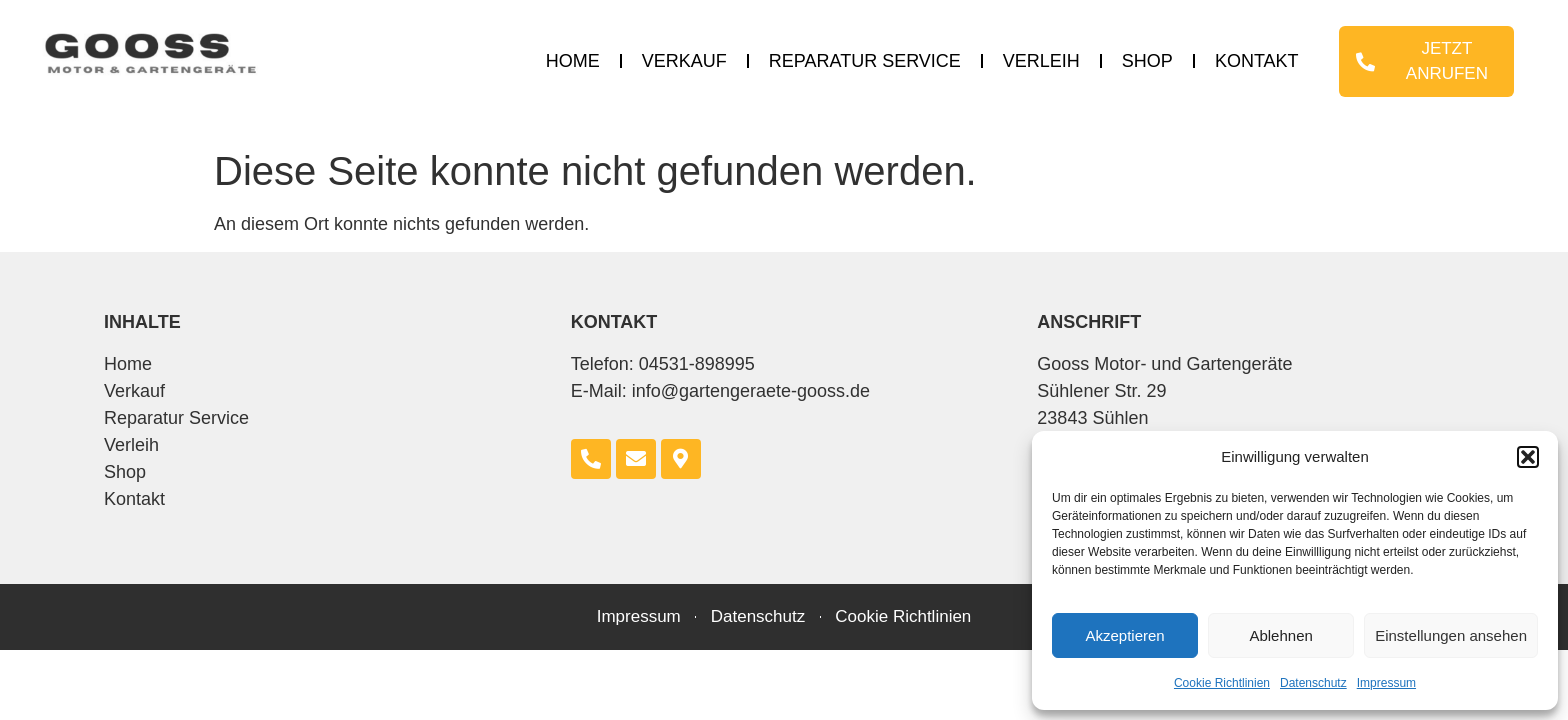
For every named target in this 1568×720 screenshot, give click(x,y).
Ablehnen (1280, 635)
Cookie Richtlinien (1222, 683)
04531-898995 (697, 364)
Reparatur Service (865, 61)
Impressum (1386, 683)
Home (573, 61)
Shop (1147, 61)
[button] (1528, 457)
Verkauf (684, 61)
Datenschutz (1313, 683)
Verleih (1041, 61)
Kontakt (1257, 61)
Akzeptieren (1124, 635)
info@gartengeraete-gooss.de (751, 391)
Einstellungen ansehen (1451, 635)
